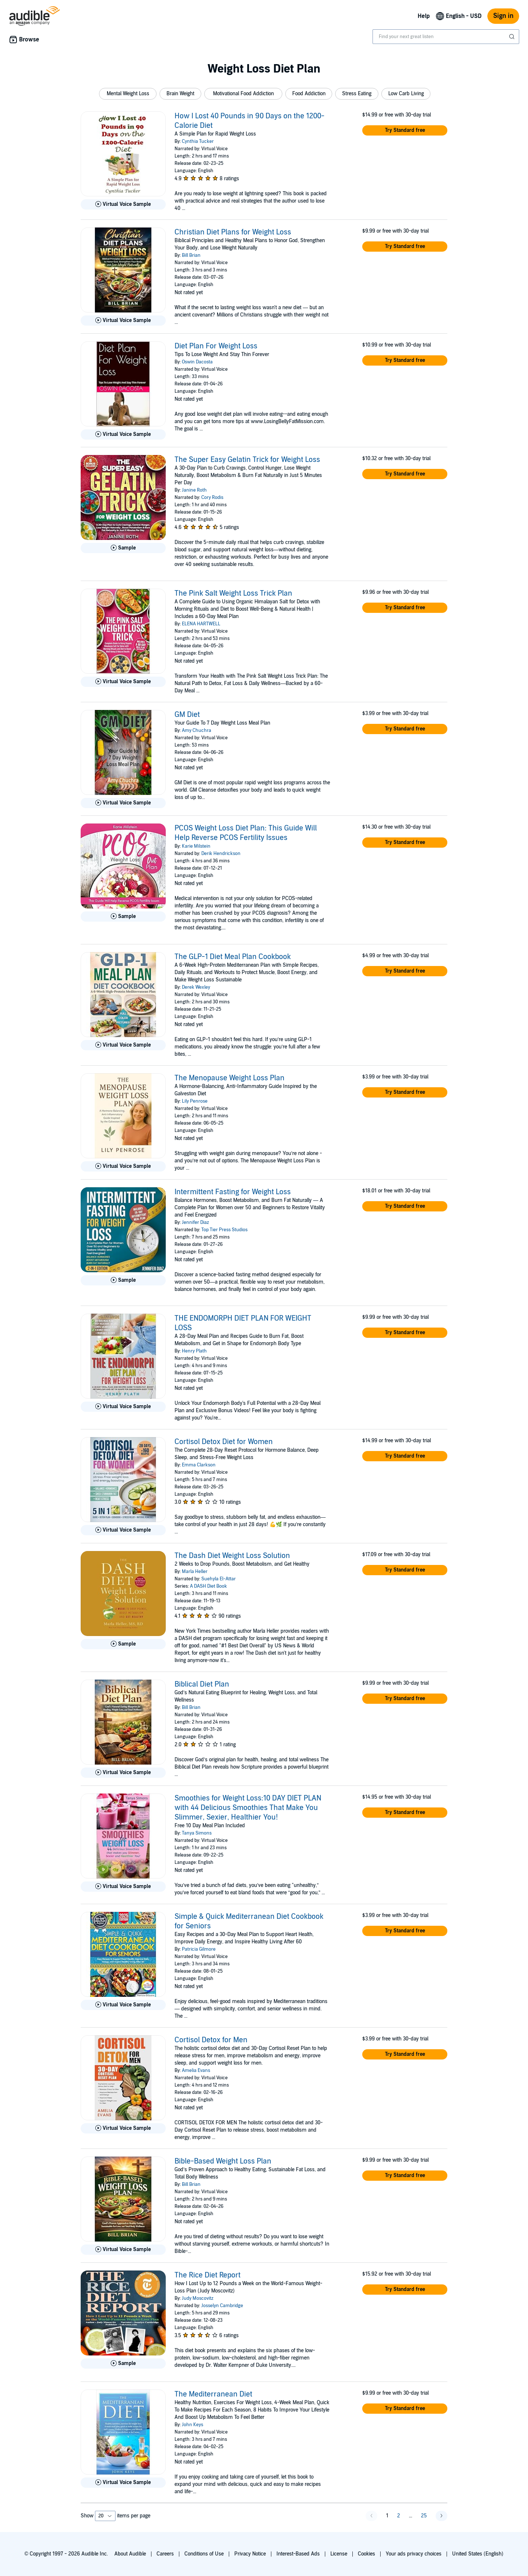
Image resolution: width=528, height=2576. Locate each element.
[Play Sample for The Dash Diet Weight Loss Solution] (123, 1644)
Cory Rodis (212, 497)
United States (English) (477, 2554)
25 (424, 2516)
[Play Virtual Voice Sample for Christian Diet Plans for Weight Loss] (123, 320)
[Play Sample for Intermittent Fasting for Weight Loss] (123, 1280)
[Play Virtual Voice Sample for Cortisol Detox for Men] (123, 2128)
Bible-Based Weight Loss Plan (223, 2161)
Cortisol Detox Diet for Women (224, 1441)
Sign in (503, 16)
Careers (165, 2554)
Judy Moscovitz (197, 2298)
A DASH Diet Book (208, 1586)
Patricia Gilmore (199, 1949)
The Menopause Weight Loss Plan (230, 1078)
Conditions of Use (204, 2554)
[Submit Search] (512, 36)
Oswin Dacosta (197, 362)
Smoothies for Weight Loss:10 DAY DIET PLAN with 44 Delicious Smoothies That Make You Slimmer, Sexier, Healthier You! (248, 1808)
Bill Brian (191, 255)
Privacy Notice (250, 2554)
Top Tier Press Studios (224, 1230)
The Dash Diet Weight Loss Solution (232, 1555)
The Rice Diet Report (208, 2275)
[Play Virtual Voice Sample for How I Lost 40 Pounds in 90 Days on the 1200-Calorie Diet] (123, 204)
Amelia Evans (196, 2070)
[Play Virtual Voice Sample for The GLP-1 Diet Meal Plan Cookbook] (123, 1045)
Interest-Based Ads (298, 2554)
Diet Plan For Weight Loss (216, 346)
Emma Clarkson (199, 1465)
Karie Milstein (196, 846)
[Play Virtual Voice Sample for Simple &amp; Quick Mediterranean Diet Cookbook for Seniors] (123, 2005)
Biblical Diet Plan (202, 1684)
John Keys (192, 2425)
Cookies (366, 2554)
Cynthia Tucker (198, 141)
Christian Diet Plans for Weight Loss (233, 232)
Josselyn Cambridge (222, 2306)
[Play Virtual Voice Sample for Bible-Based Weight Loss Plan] (123, 2249)
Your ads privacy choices (413, 2554)
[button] (128, 94)
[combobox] (446, 36)
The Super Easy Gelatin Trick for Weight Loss (247, 459)
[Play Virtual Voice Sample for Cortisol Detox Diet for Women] (123, 1530)
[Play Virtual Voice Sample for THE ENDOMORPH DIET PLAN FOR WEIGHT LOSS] (123, 1407)
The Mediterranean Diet (213, 2394)
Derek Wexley (196, 987)
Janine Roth (194, 490)
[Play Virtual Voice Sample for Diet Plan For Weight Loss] (123, 434)
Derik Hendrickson (221, 853)
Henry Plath (194, 1351)
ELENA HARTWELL (201, 624)
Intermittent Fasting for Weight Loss (233, 1192)
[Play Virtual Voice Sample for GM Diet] (123, 803)
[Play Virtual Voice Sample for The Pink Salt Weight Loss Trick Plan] (123, 682)
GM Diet (187, 714)
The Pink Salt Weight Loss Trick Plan (233, 593)
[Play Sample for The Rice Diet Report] (123, 2363)
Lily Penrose (195, 1101)
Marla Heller (195, 1571)
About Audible (130, 2554)
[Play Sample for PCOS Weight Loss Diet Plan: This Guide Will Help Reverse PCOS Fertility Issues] (123, 916)
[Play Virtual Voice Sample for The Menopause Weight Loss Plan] (123, 1166)
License (338, 2554)
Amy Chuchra (196, 730)
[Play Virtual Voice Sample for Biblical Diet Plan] (123, 1773)
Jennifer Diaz (195, 1222)
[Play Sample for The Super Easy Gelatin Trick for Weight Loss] (123, 548)
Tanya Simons (197, 1833)
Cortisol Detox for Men (211, 2040)
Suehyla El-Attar (218, 1579)
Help (424, 16)
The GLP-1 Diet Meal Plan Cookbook (233, 956)
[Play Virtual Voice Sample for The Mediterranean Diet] (123, 2482)
